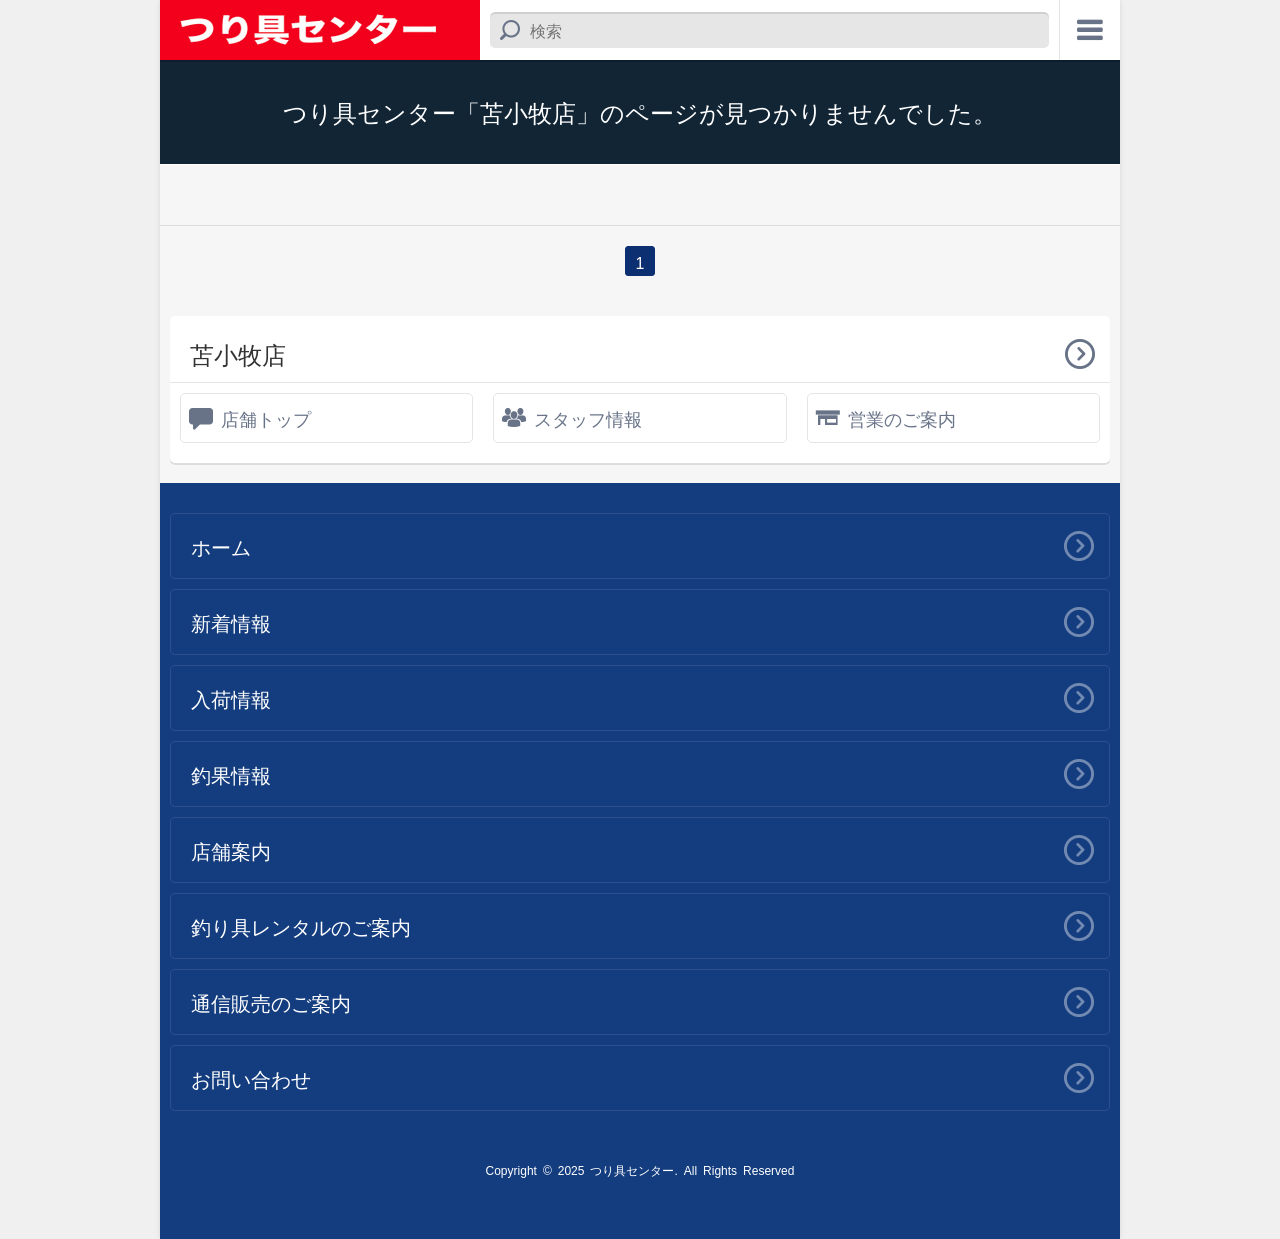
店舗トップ (266, 418)
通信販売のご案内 (271, 1002)
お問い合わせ (251, 1078)
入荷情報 (231, 698)
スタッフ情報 (588, 418)
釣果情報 (231, 774)
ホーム (221, 546)
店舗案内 (231, 850)
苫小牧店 (238, 353)
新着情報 (231, 622)
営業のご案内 (902, 418)
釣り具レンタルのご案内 (301, 926)
